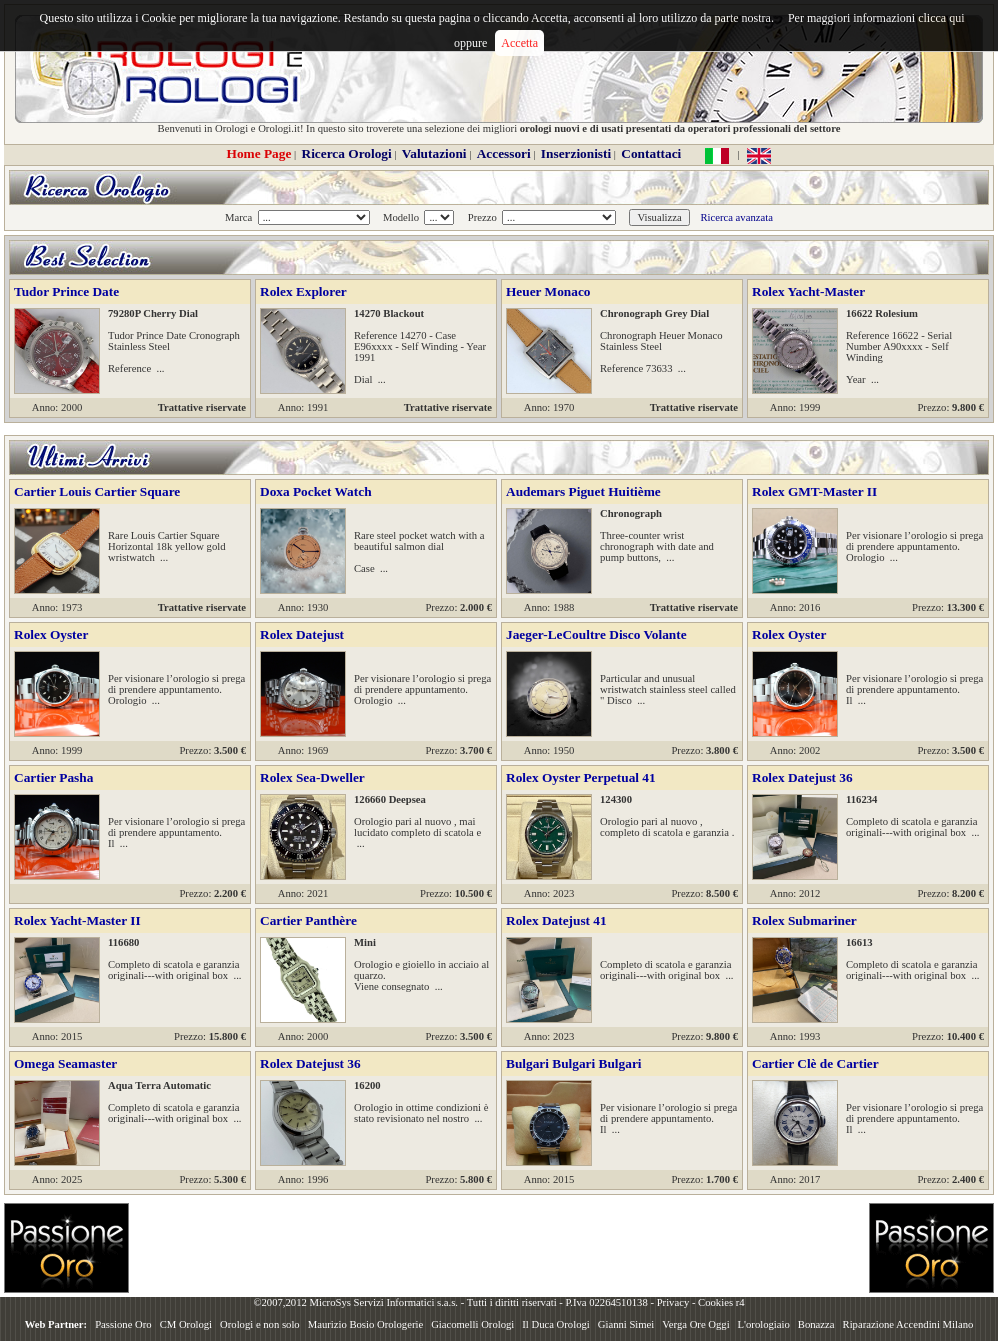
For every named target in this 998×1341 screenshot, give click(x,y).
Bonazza (816, 1324)
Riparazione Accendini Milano (908, 1324)
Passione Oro (123, 1324)
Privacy (673, 1302)
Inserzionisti (576, 153)
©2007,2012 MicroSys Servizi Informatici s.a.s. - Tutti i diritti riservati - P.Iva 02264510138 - (454, 1302)
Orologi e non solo (260, 1324)
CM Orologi (186, 1324)
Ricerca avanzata (736, 217)
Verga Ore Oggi (695, 1324)
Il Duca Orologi (555, 1324)
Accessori (504, 153)
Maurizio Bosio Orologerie (365, 1324)
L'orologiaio (764, 1324)
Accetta (519, 43)
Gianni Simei (626, 1324)
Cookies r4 (721, 1302)
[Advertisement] (255, 1248)
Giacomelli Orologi (472, 1324)
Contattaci (651, 153)
